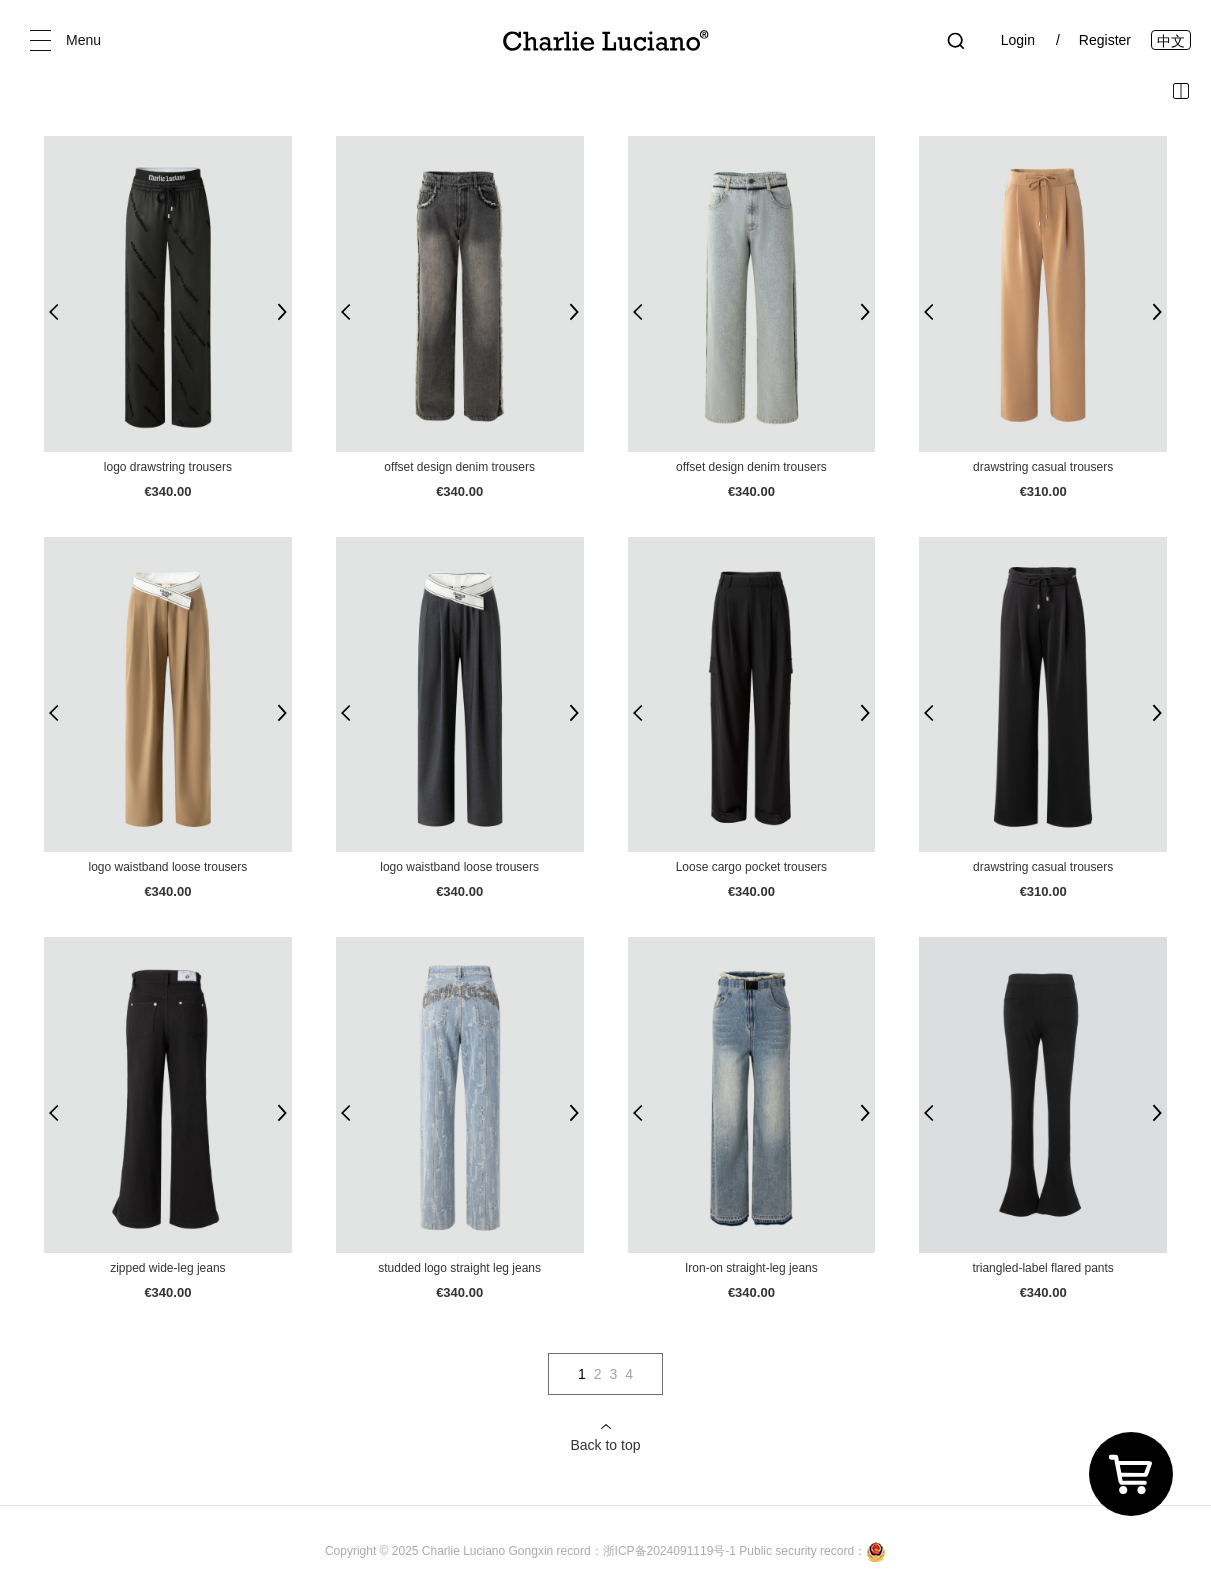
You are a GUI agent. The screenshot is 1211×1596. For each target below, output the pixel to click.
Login (1018, 40)
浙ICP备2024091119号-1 (671, 1551)
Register (1105, 40)
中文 (1171, 41)
